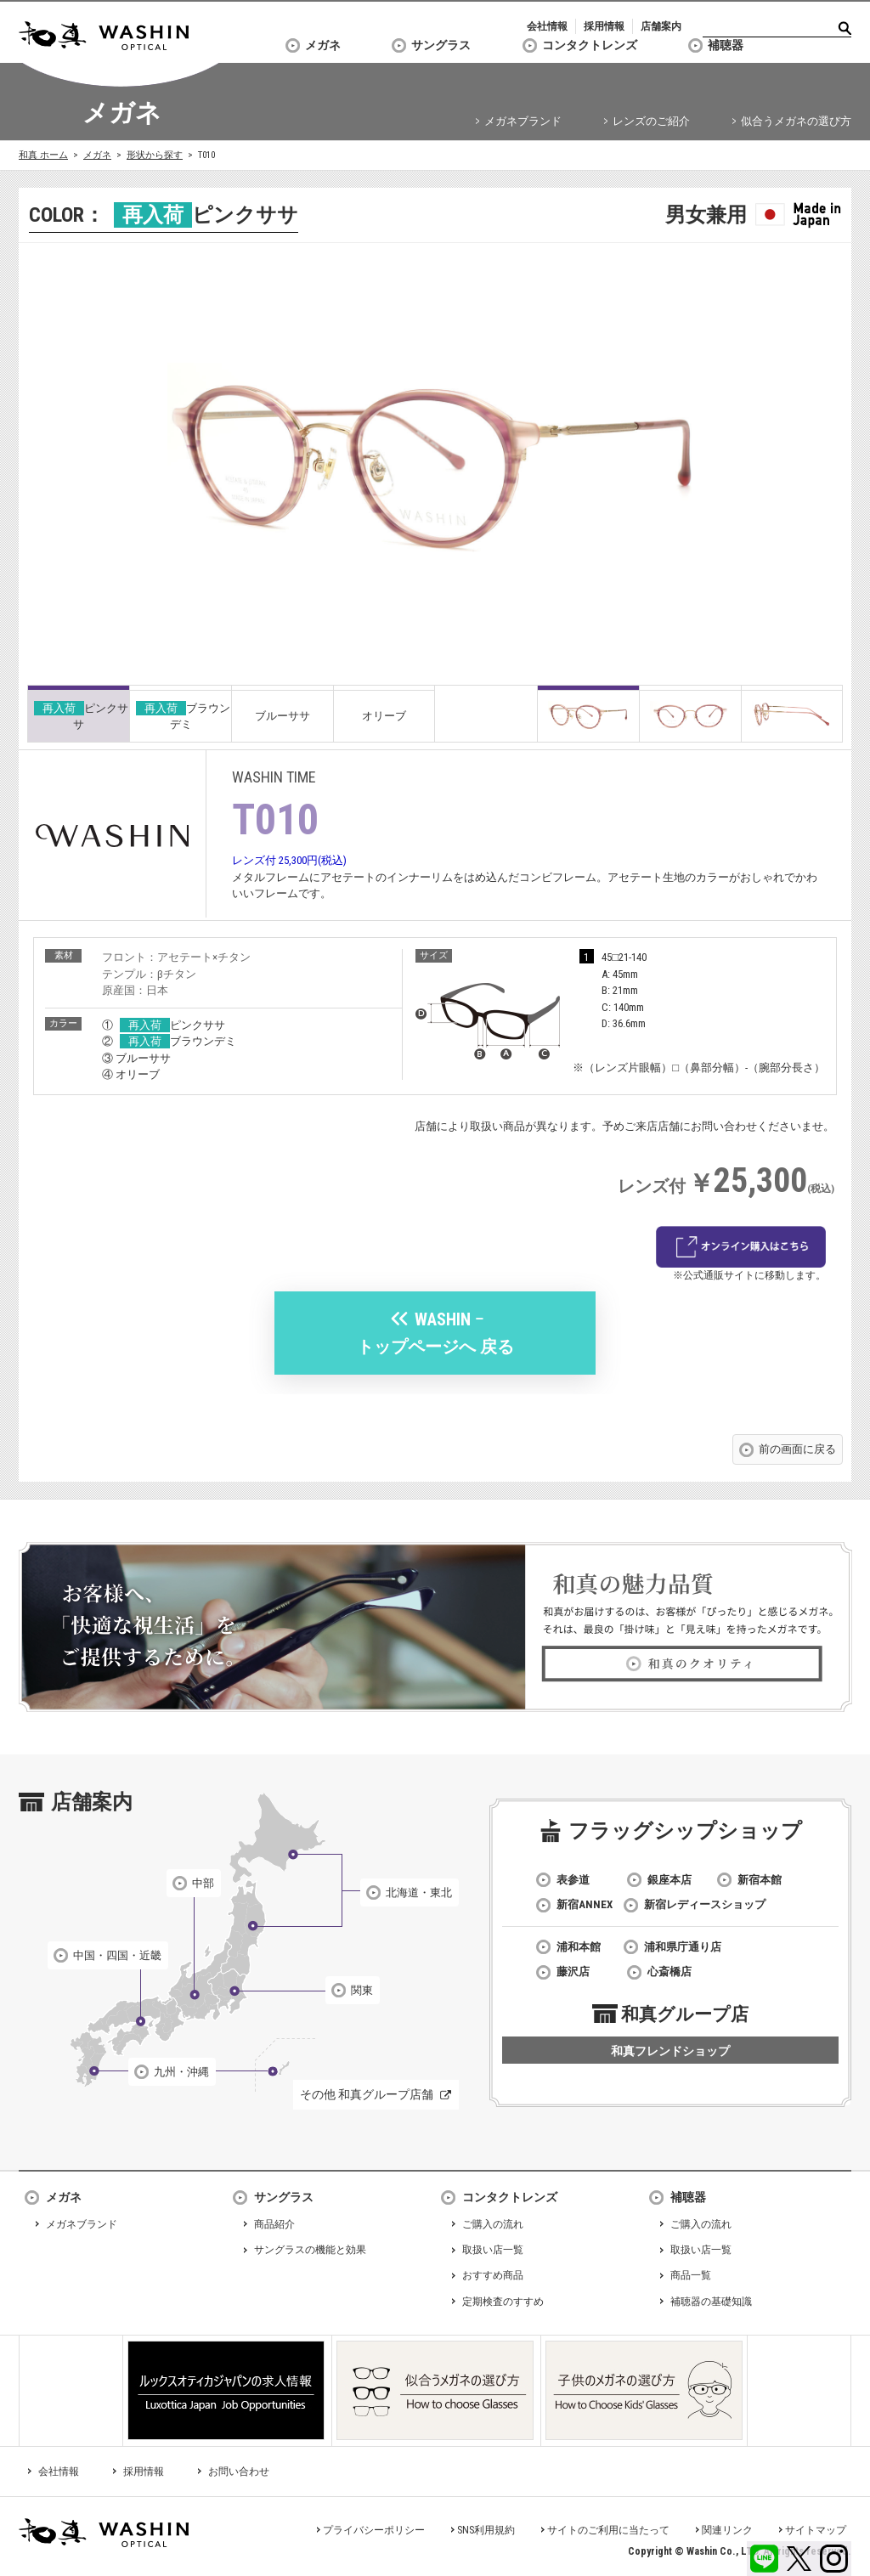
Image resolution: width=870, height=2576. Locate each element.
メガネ (323, 45)
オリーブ (384, 715)
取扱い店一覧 (492, 2250)
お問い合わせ (238, 2471)
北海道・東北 (419, 1892)
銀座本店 (669, 1879)
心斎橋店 (669, 1971)
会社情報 (547, 26)
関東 (362, 1990)
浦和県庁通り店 (682, 1946)
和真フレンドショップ (670, 2051)
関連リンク (727, 2530)
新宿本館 (759, 1879)
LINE (764, 2558)
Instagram (833, 2558)
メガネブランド (523, 121)
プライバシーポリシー (374, 2530)
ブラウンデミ (183, 716)
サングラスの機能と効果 (310, 2250)
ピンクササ (81, 716)
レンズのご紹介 (651, 121)
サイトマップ (815, 2530)
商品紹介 (274, 2224)
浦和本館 (578, 1946)
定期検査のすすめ (503, 2302)
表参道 (573, 1879)
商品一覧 (690, 2275)
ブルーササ (282, 715)
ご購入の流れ (492, 2224)
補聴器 (725, 45)
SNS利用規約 (486, 2530)
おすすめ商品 (492, 2275)
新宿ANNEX (584, 1904)
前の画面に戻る (797, 1449)
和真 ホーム (43, 155)
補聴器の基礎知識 (711, 2302)
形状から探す (155, 155)
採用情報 (604, 26)
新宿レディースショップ (704, 1904)
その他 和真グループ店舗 (366, 2094)
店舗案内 (661, 26)
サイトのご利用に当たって (608, 2530)
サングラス (441, 45)
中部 (203, 1883)
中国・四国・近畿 (117, 1955)
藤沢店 (573, 1971)
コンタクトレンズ (589, 45)
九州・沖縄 (181, 2071)
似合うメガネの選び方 (796, 121)
